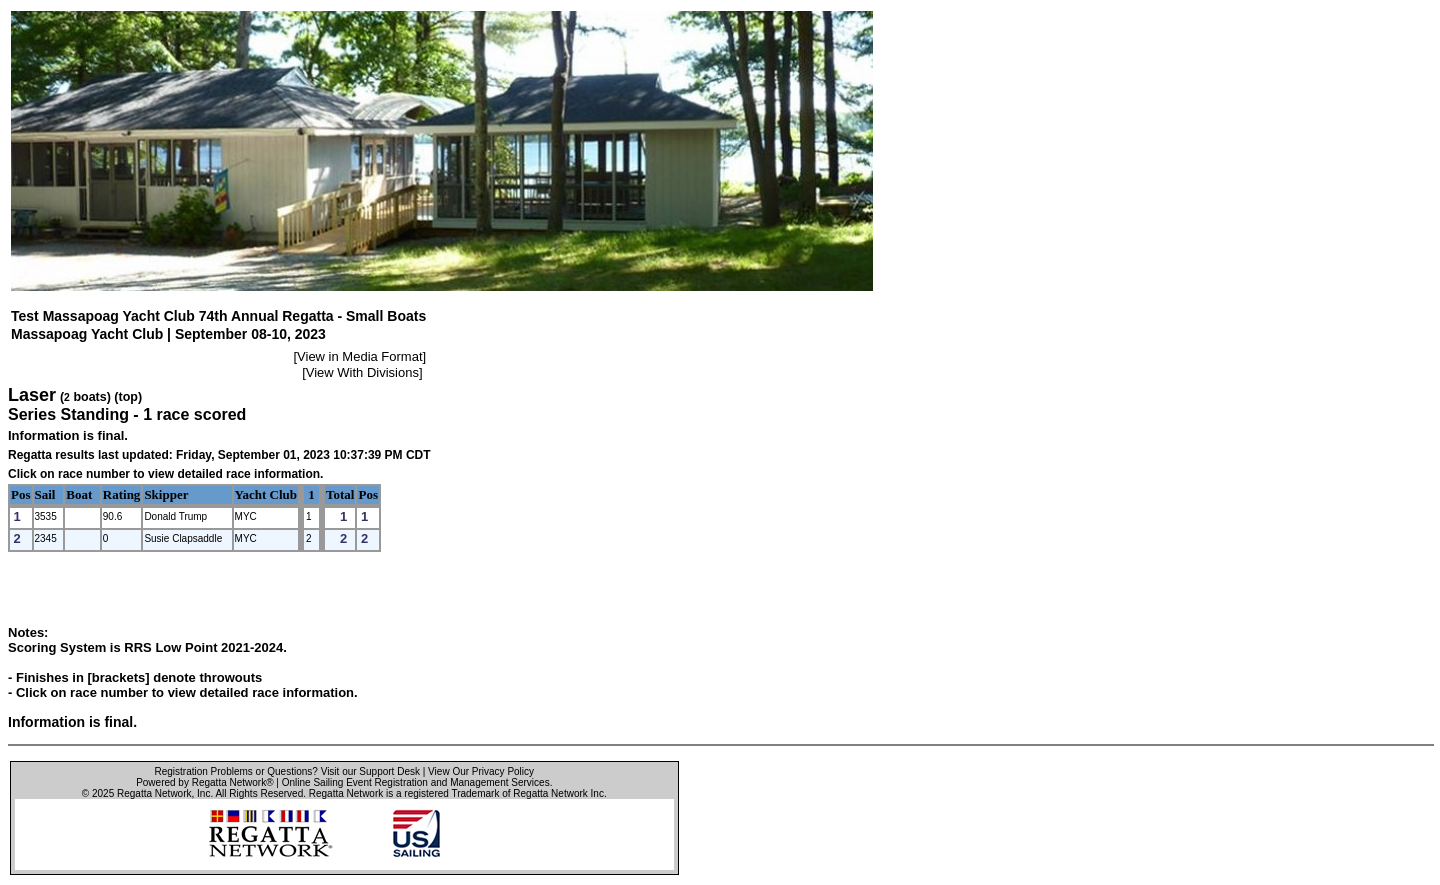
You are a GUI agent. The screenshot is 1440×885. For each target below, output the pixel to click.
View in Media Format (359, 356)
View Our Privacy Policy (481, 771)
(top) (128, 397)
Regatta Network (154, 793)
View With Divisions (362, 372)
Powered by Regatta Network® (204, 782)
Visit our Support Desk (370, 771)
